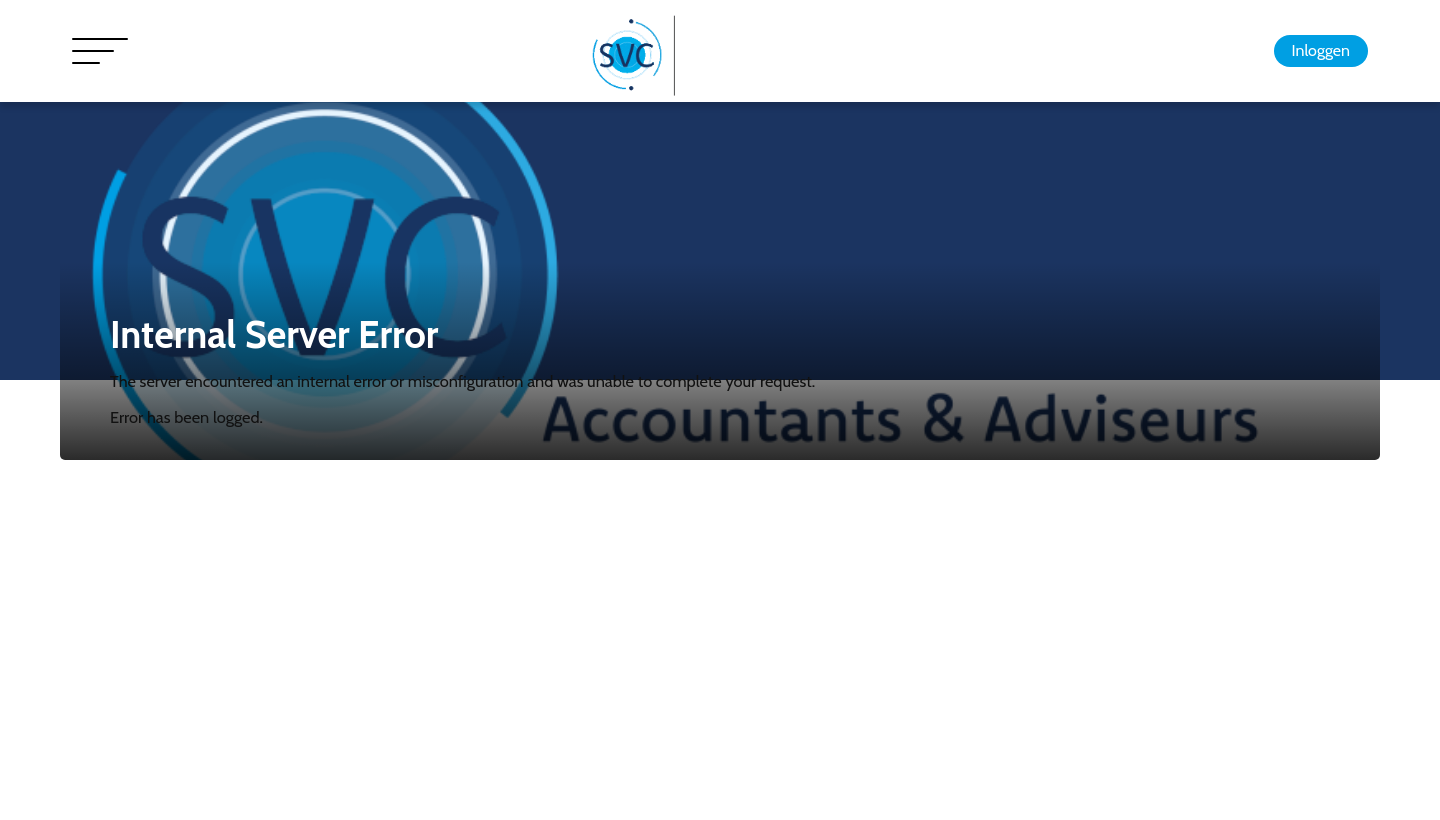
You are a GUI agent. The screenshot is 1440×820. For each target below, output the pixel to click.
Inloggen (1321, 50)
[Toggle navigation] (100, 51)
